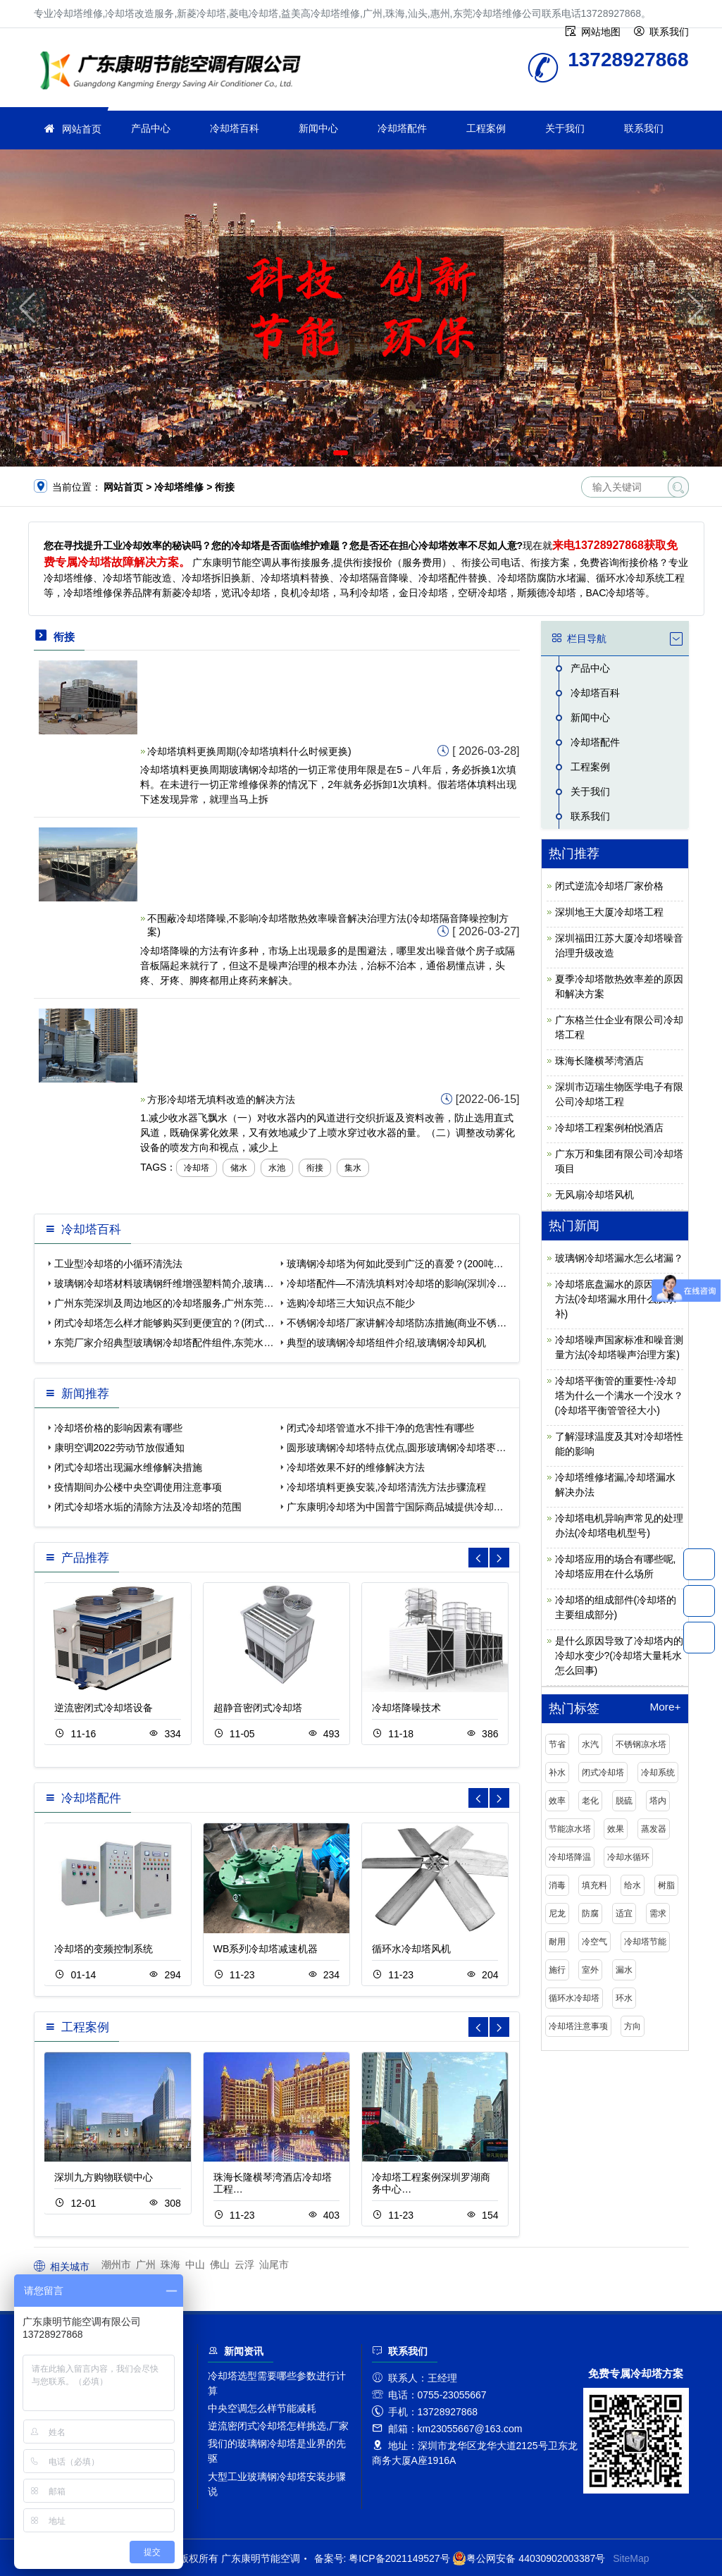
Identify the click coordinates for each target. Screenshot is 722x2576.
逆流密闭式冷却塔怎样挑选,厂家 (278, 2426)
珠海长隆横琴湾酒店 (599, 1060)
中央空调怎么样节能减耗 (262, 2408)
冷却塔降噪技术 (406, 1707)
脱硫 (624, 1801)
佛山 (220, 2264)
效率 (557, 1801)
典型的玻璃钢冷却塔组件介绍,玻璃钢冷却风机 (387, 1342)
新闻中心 (318, 128)
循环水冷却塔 (574, 1998)
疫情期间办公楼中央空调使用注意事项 (138, 1487)
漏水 (624, 1970)
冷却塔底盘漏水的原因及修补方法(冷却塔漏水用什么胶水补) (619, 1298)
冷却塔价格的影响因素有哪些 (118, 1428)
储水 (238, 1168)
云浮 (244, 2264)
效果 (615, 1829)
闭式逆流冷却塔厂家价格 (609, 886)
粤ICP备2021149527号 (399, 2558)
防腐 (590, 1913)
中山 (195, 2264)
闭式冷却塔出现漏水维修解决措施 (128, 1467)
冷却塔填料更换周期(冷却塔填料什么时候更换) (249, 751)
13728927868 (699, 1563)
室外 (590, 1970)
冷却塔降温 (570, 1857)
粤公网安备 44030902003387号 (528, 2558)
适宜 (624, 1913)
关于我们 (565, 128)
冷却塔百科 (234, 128)
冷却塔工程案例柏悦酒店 (609, 1127)
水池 (276, 1168)
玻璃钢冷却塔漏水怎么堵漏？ (619, 1258)
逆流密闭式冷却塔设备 (103, 1707)
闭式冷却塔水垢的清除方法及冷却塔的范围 (148, 1506)
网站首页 (81, 129)
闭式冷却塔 (603, 1772)
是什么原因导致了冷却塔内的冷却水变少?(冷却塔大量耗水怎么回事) (619, 1655)
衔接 (314, 1168)
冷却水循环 (628, 1857)
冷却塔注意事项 (578, 2026)
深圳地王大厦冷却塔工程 (609, 912)
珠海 (170, 2264)
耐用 (557, 1942)
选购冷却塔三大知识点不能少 (351, 1303)
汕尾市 (274, 2264)
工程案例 (486, 128)
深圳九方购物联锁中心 (103, 2177)
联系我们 (644, 128)
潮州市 (116, 2264)
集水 (352, 1168)
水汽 (590, 1744)
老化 (590, 1801)
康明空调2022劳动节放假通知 (119, 1447)
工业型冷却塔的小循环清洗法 (118, 1263)
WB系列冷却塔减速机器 (265, 1948)
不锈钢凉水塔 (641, 1744)
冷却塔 (196, 1168)
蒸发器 (653, 1829)
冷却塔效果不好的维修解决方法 (356, 1467)
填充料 (594, 1885)
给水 (632, 1885)
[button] (340, 452)
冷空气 (594, 1942)
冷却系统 (658, 1772)
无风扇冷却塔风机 (594, 1194)
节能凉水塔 (570, 1829)
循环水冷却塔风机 (411, 1948)
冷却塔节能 (645, 1942)
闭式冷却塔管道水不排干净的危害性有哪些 (380, 1428)
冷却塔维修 (175, 72)
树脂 (666, 1885)
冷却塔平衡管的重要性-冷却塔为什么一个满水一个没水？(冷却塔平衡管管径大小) (619, 1395)
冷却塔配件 (402, 128)
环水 (624, 1998)
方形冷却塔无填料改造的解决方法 (221, 1099)
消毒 (557, 1885)
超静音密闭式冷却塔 (257, 1707)
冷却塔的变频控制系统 (103, 1948)
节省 (557, 1744)
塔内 (657, 1801)
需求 (657, 1913)
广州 (146, 2264)
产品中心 (150, 128)
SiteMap (631, 2558)
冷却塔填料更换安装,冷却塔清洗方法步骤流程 (387, 1487)
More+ (664, 1707)
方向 (632, 2026)
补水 (557, 1772)
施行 (557, 1970)
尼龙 (557, 1913)
